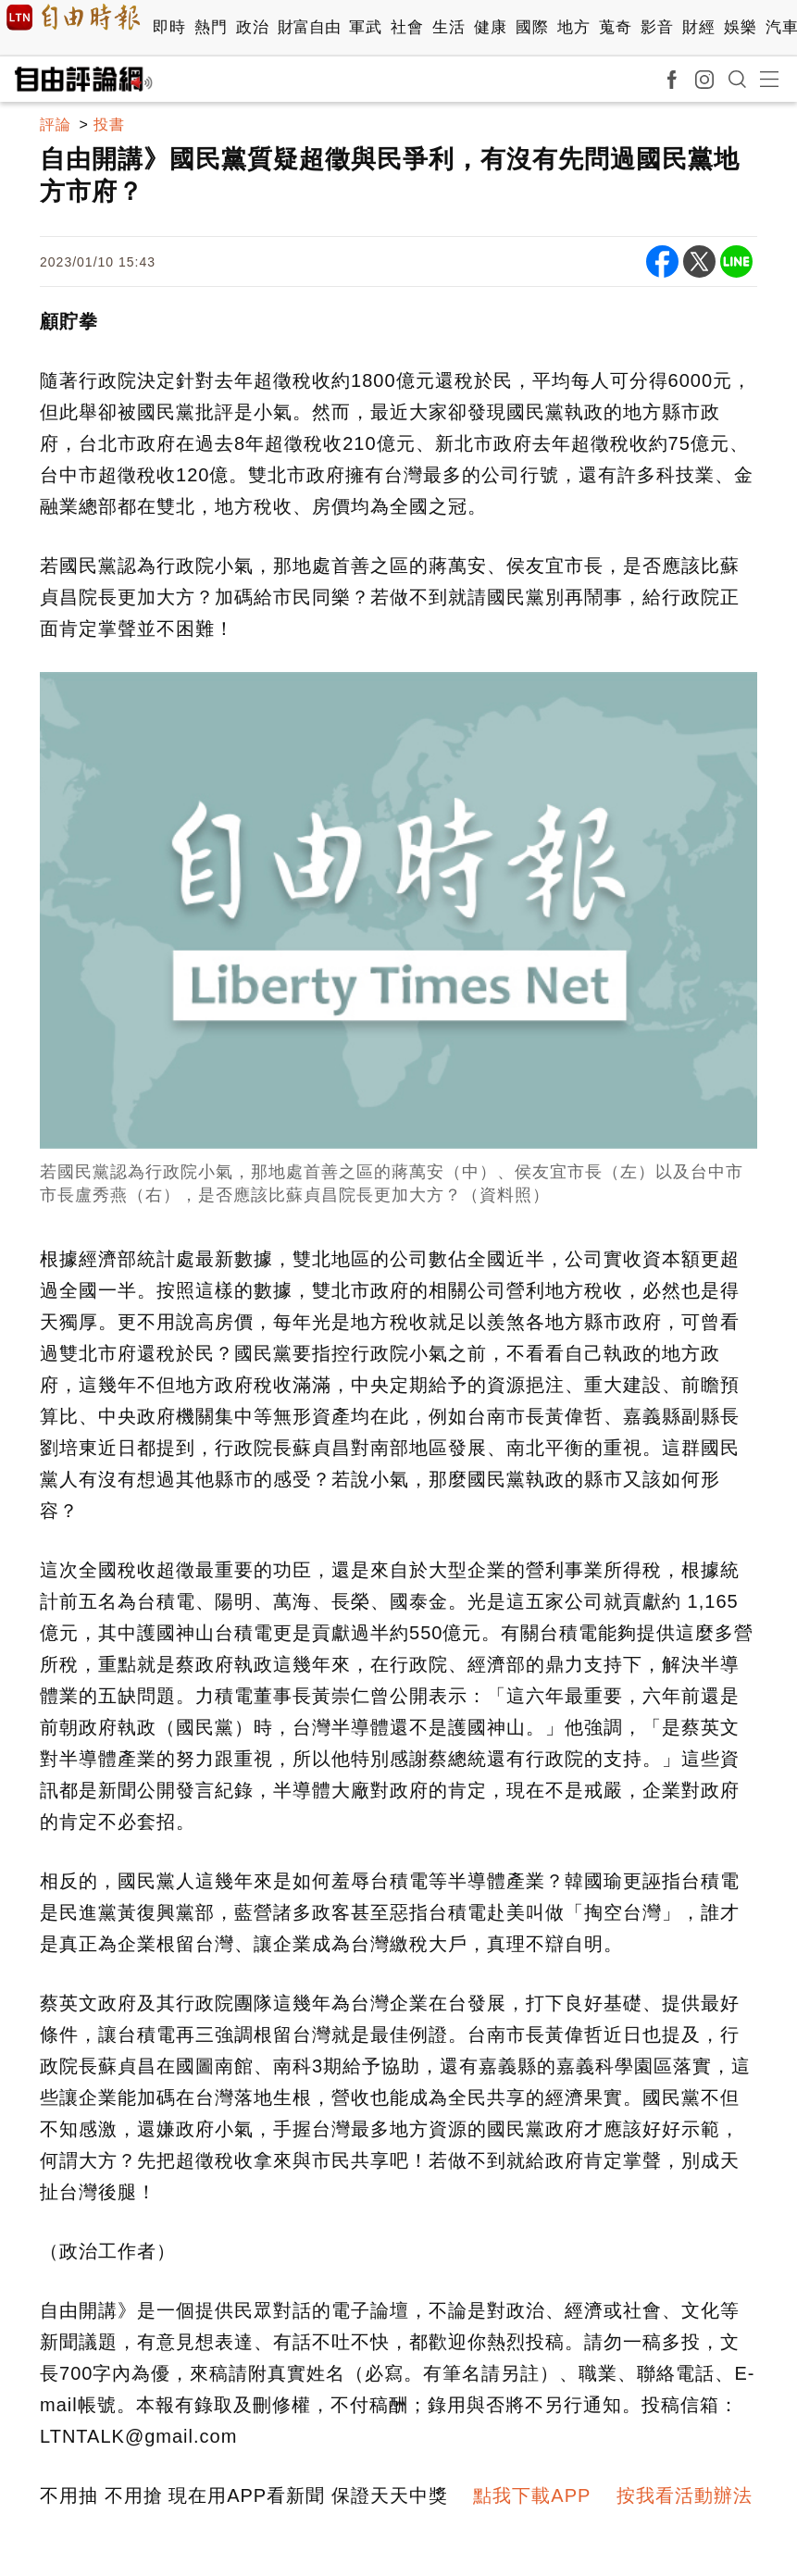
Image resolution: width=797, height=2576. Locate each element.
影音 (657, 27)
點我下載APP (532, 2495)
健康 (490, 27)
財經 (698, 27)
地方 (573, 27)
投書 (109, 124)
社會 (407, 27)
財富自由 (309, 27)
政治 (252, 27)
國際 (532, 27)
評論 (55, 124)
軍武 (365, 27)
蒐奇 (615, 27)
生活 (448, 27)
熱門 (210, 27)
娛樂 (740, 27)
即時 (169, 27)
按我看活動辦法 (684, 2495)
